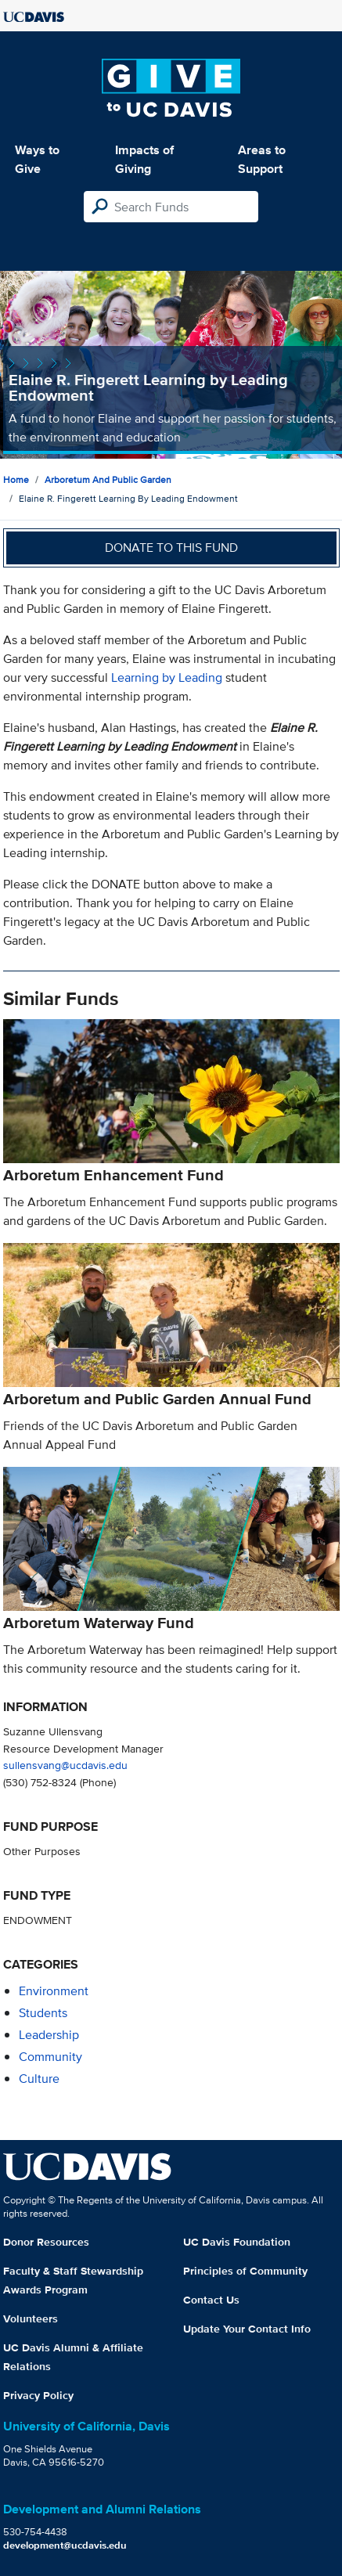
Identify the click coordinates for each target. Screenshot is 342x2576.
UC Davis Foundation (236, 2242)
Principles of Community (245, 2271)
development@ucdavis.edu (65, 2545)
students (43, 2013)
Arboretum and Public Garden (108, 479)
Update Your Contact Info (247, 2328)
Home (16, 479)
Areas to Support (262, 159)
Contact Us (211, 2300)
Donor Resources (46, 2242)
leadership (49, 2035)
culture (39, 2079)
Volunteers (30, 2318)
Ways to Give (37, 159)
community (50, 2057)
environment (53, 1991)
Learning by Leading (166, 677)
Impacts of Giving (144, 159)
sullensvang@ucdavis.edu (65, 1764)
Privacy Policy (38, 2395)
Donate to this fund (171, 548)
